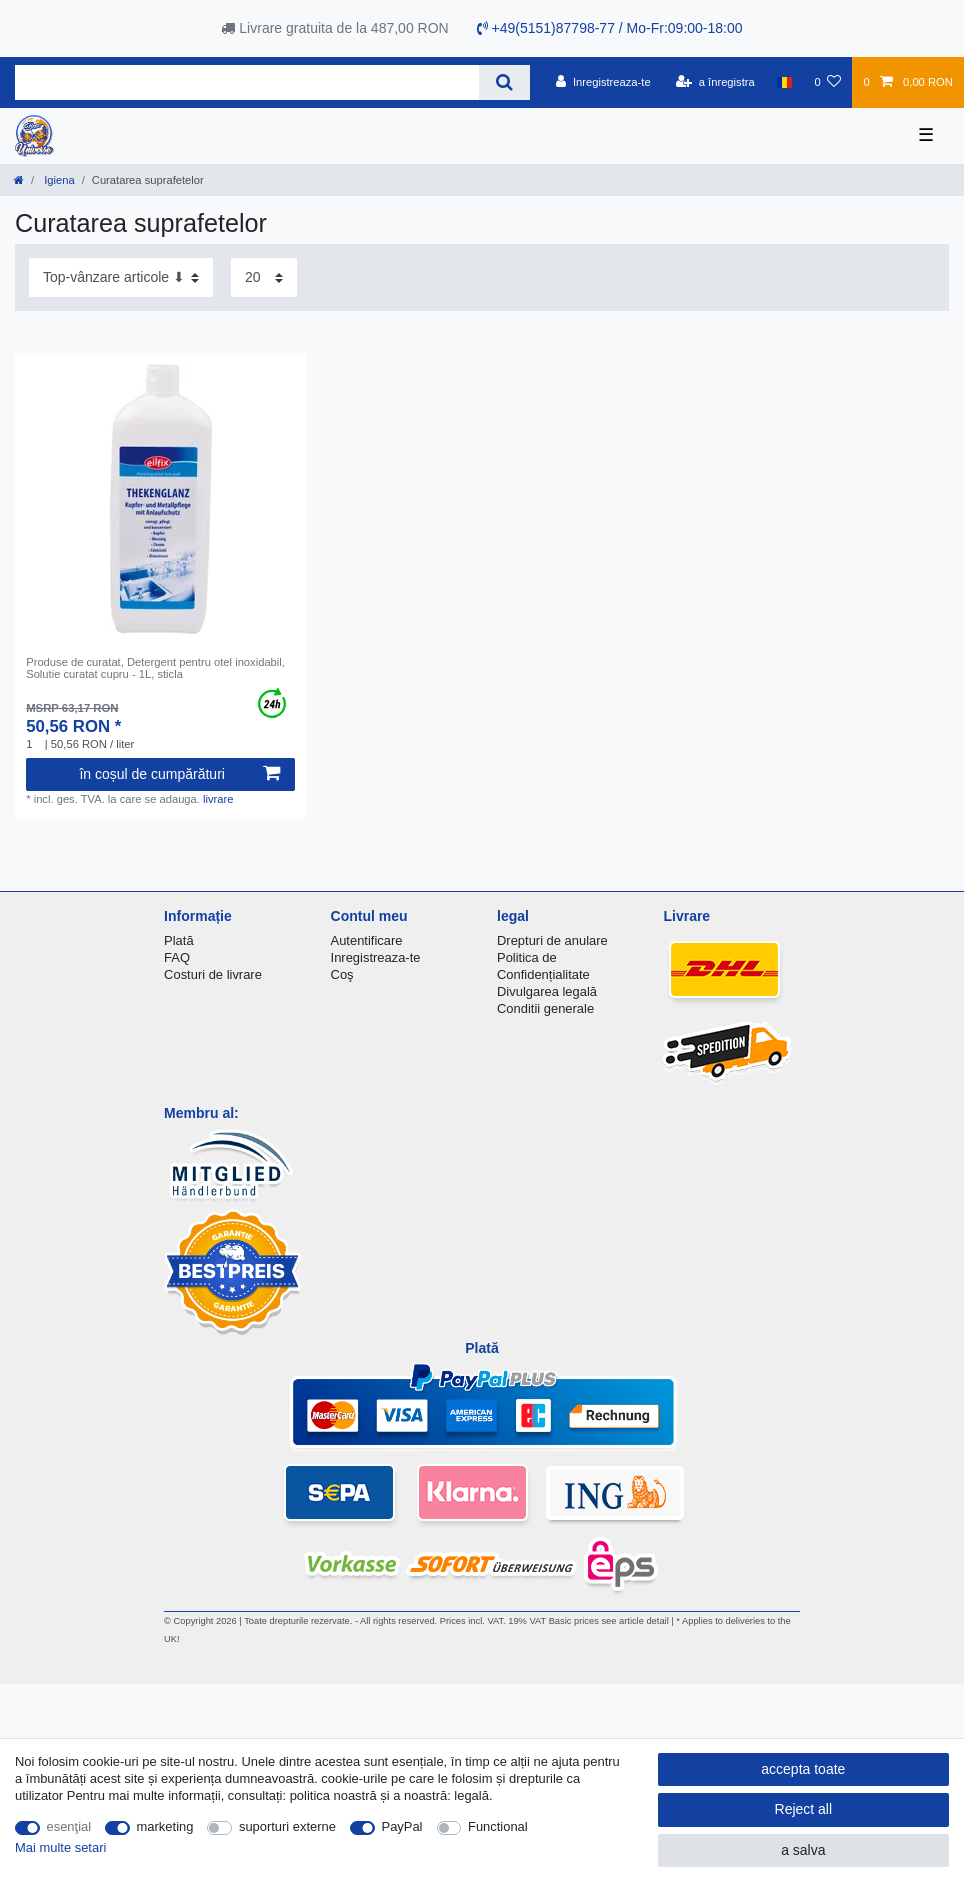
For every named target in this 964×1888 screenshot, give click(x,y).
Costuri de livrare (213, 974)
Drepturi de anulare (552, 940)
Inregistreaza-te (376, 957)
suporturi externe (287, 1826)
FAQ (177, 957)
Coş (342, 974)
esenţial (69, 1826)
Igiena (58, 180)
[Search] (504, 82)
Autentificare (367, 940)
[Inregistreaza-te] (603, 82)
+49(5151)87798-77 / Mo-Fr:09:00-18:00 (610, 28)
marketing (165, 1826)
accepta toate (803, 1769)
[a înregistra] (715, 82)
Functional (498, 1826)
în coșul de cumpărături (179, 774)
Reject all (804, 1809)
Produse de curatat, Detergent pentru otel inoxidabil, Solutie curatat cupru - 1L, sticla (155, 668)
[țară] (784, 82)
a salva (803, 1850)
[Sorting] (121, 277)
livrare (218, 799)
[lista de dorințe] (827, 82)
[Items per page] (264, 277)
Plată (179, 940)
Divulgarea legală (547, 991)
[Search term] (247, 82)
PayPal (402, 1826)
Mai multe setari (60, 1847)
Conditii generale (545, 1008)
